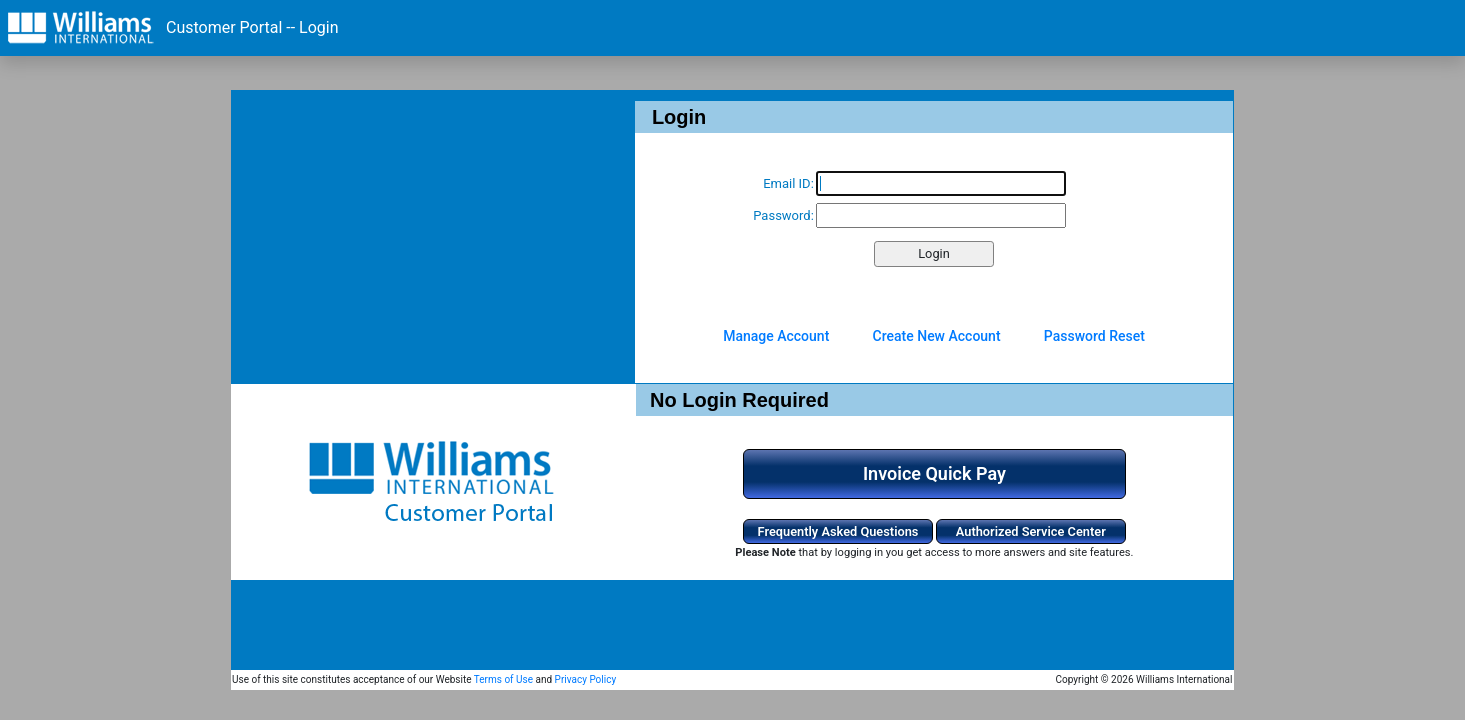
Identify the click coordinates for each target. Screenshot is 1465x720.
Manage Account (776, 336)
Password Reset (1094, 336)
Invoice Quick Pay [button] (934, 473)
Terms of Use (503, 679)
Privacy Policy (586, 679)
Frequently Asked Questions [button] (838, 531)
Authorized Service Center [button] (1031, 531)
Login (934, 253)
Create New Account (937, 336)
